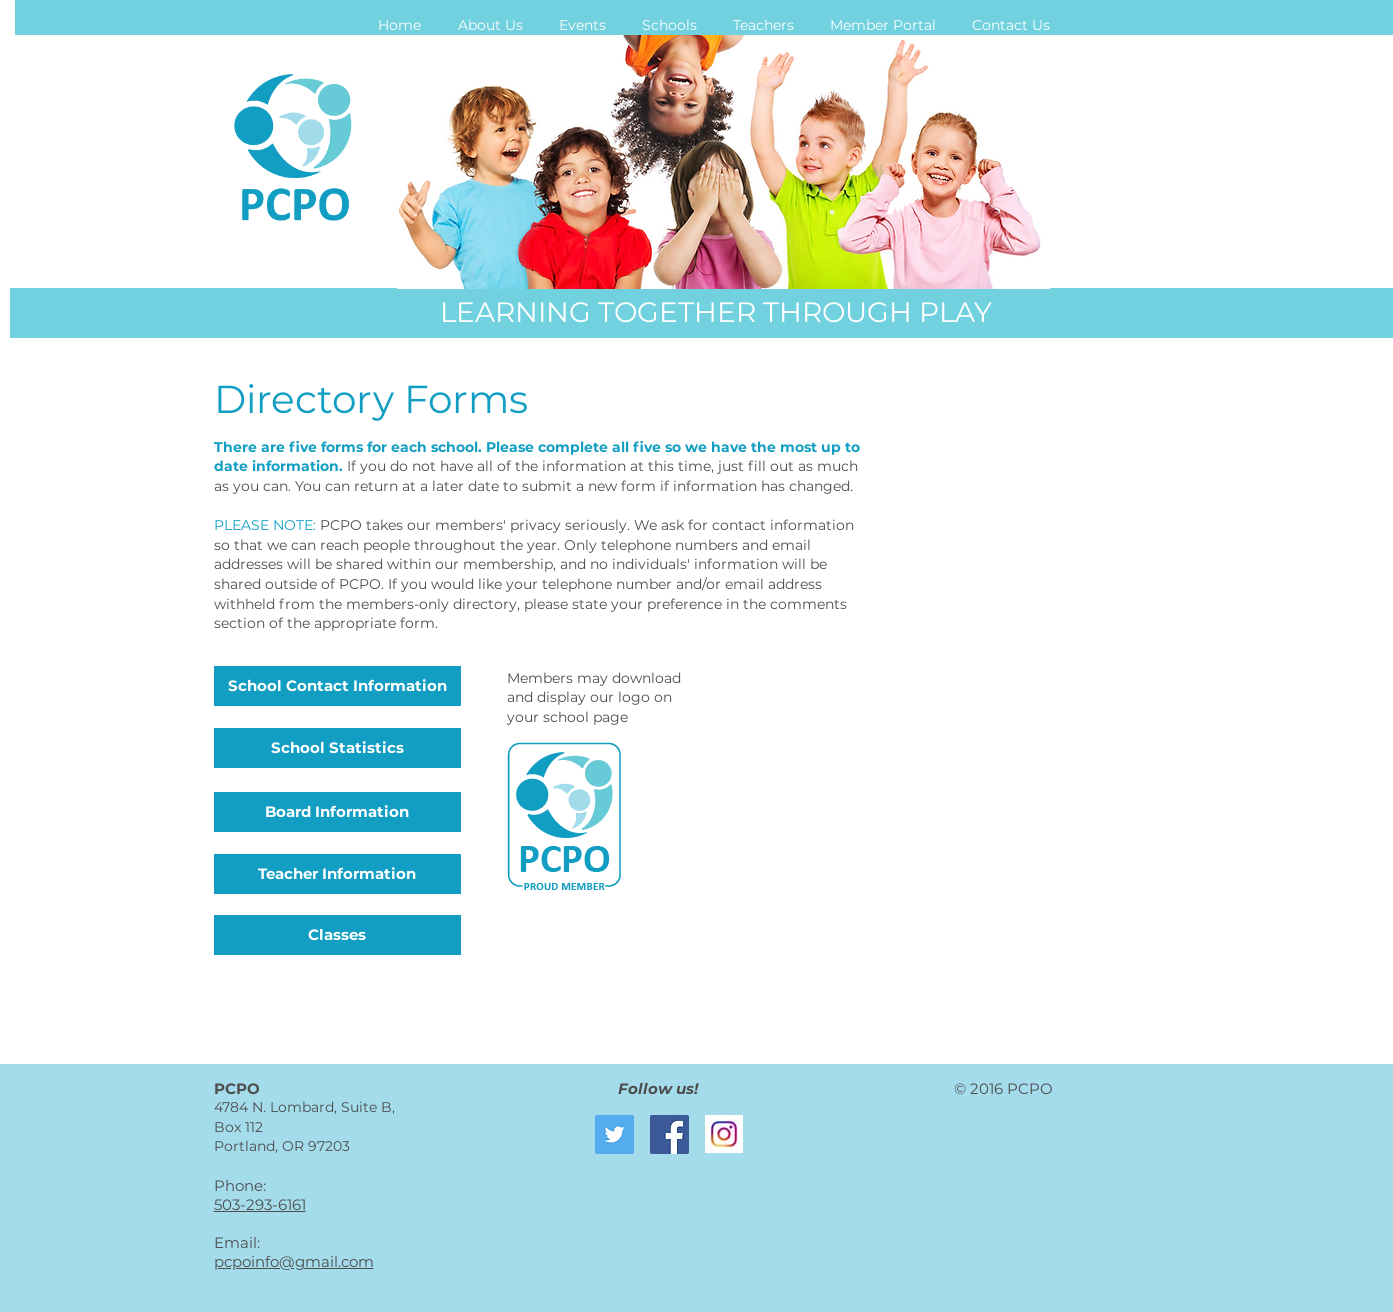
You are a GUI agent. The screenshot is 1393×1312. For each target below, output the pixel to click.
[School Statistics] (337, 748)
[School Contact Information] (337, 686)
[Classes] (337, 935)
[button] (490, 25)
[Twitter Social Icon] (614, 1134)
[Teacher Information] (337, 874)
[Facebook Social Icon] (669, 1134)
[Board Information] (337, 812)
